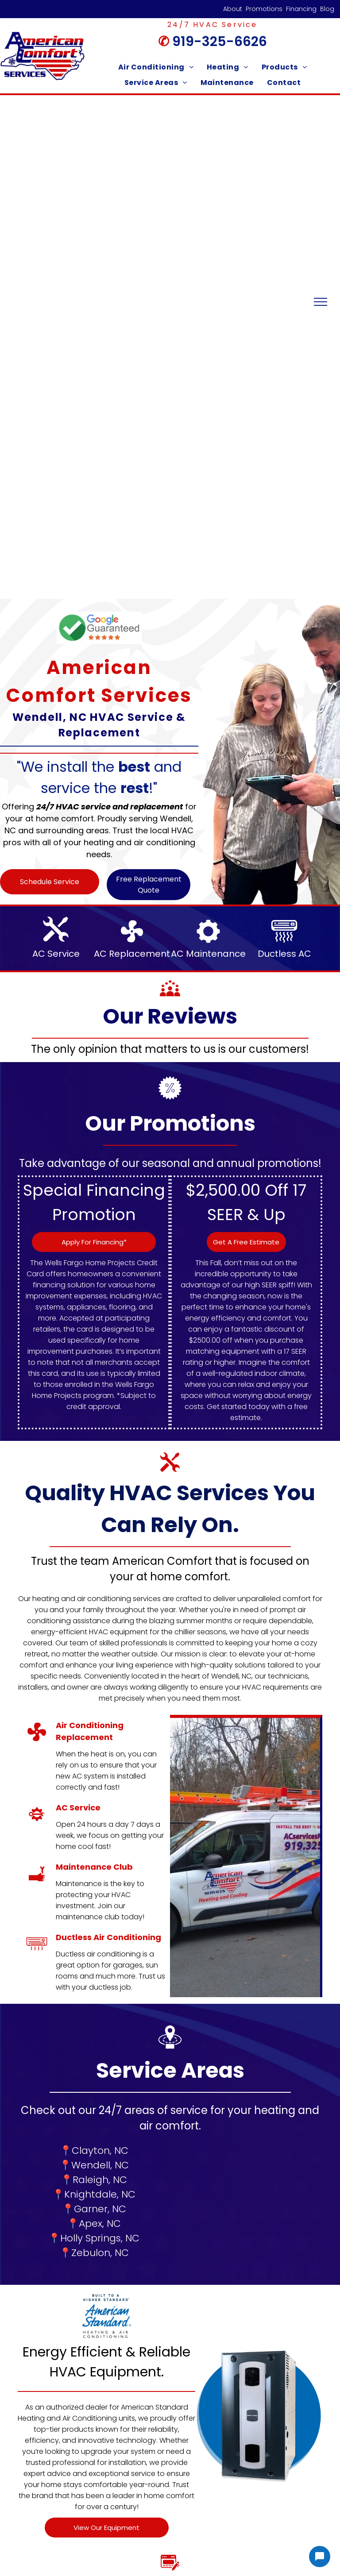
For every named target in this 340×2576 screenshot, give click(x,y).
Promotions (264, 8)
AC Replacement (132, 953)
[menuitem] (156, 67)
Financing (301, 8)
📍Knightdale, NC (93, 2194)
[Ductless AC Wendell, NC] (37, 1954)
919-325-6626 (219, 41)
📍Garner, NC (94, 2209)
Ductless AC (284, 953)
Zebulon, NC (100, 2253)
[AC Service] (37, 1824)
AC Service (56, 953)
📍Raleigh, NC (94, 2180)
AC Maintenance (208, 953)
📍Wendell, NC (94, 2165)
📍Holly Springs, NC (93, 2238)
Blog (327, 8)
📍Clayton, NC (94, 2150)
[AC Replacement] (37, 1742)
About (232, 8)
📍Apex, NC (94, 2223)
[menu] (320, 301)
